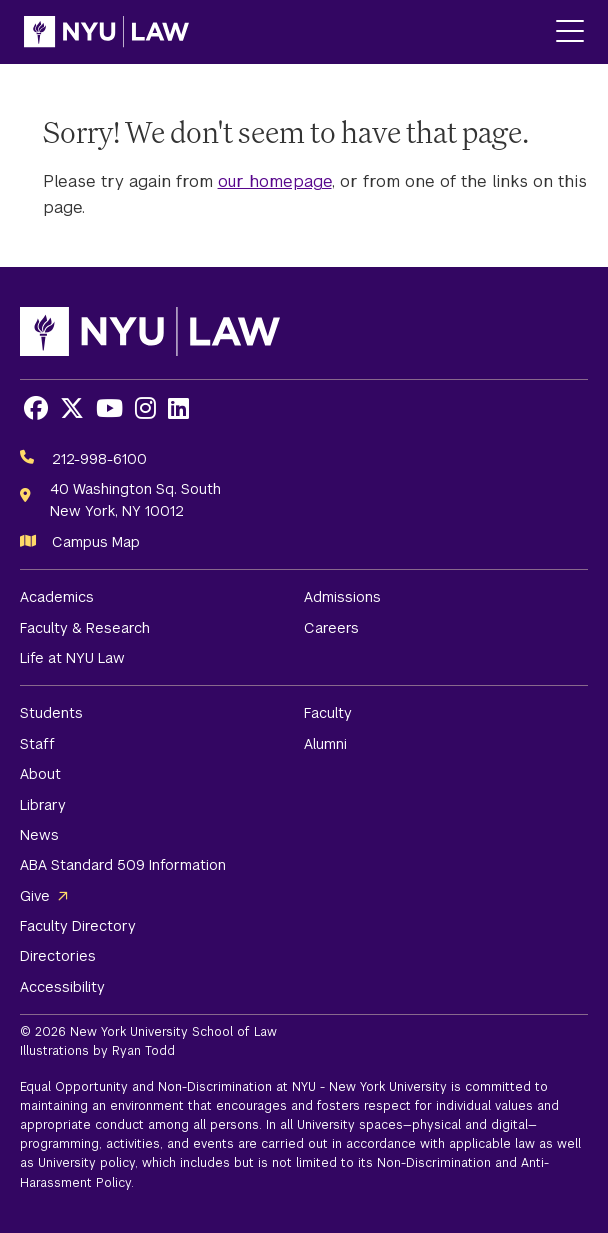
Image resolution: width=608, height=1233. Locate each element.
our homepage (275, 181)
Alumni (325, 744)
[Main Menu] (570, 32)
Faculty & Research (85, 628)
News (39, 835)
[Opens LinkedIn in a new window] (178, 408)
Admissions (342, 597)
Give (35, 896)
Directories (58, 956)
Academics (57, 597)
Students (51, 713)
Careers (331, 628)
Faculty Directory (78, 926)
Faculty (328, 713)
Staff (37, 744)
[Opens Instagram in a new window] (145, 408)
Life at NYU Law (72, 658)
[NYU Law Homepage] (106, 32)
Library (43, 805)
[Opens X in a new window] (72, 408)
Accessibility (62, 987)
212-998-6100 (99, 459)
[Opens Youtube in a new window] (109, 408)
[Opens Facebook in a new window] (36, 408)
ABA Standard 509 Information (123, 865)
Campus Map (96, 542)
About (40, 774)
